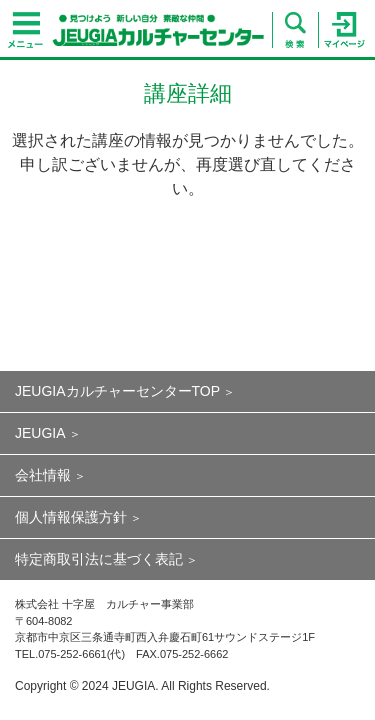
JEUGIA (40, 433)
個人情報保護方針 (71, 517)
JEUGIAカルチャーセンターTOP (117, 391)
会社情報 (43, 475)
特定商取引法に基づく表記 (99, 559)
